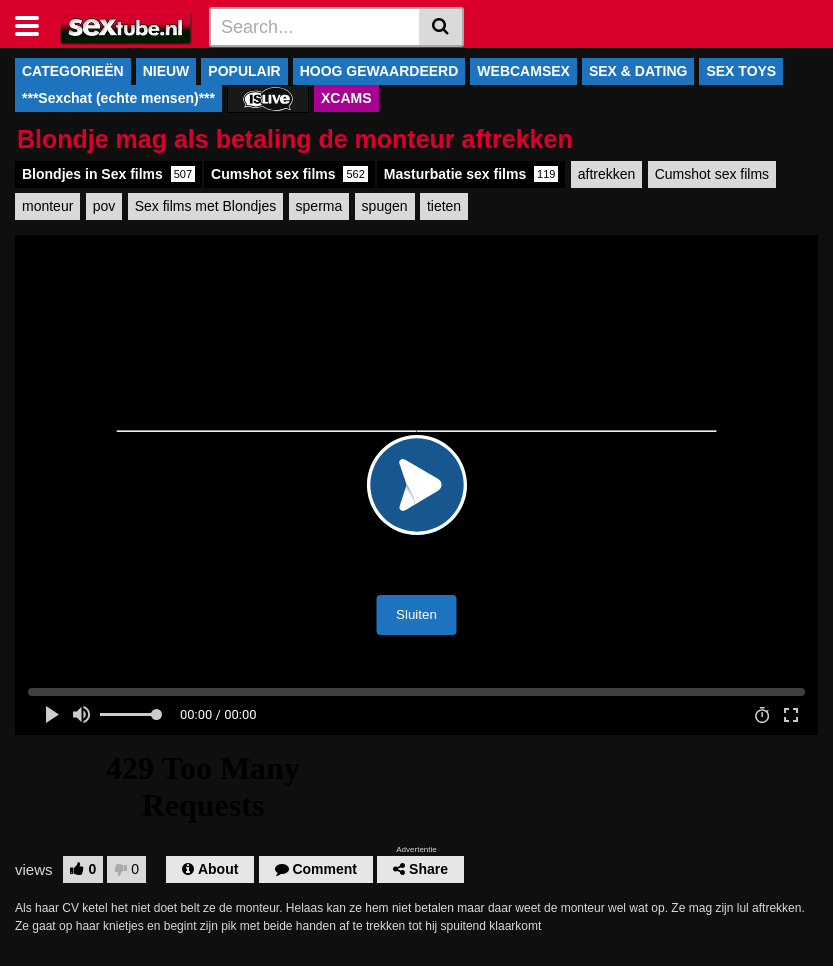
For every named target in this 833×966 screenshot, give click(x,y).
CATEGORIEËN (73, 71)
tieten (444, 206)
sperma (319, 206)
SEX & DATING (638, 71)
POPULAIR (244, 71)
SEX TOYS (741, 71)
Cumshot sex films (289, 174)
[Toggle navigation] (34, 24)
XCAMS (346, 98)
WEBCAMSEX (523, 71)
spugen (385, 206)
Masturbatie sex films (471, 174)
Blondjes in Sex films (108, 174)
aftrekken (607, 174)
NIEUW (166, 71)
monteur (47, 206)
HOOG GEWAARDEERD (379, 71)
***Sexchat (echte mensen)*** (118, 98)
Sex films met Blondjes (206, 206)
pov (104, 206)
